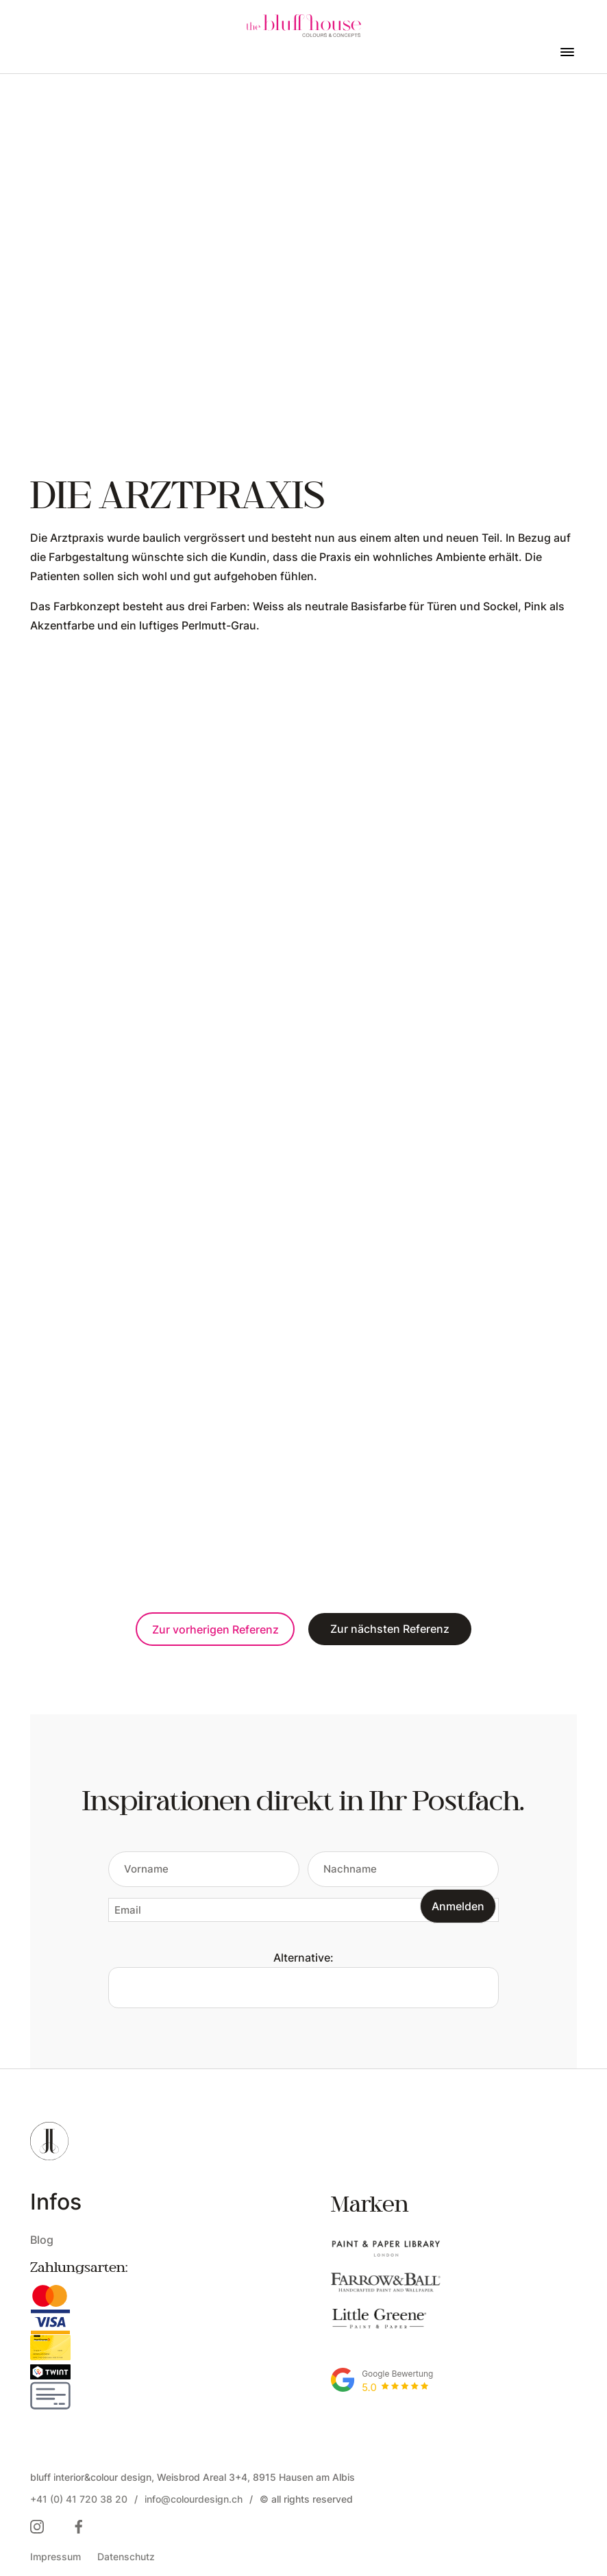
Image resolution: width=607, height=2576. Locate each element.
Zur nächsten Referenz (389, 1628)
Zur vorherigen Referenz (215, 1629)
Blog (41, 2239)
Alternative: (303, 1957)
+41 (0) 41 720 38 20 (78, 2498)
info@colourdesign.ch (194, 2498)
